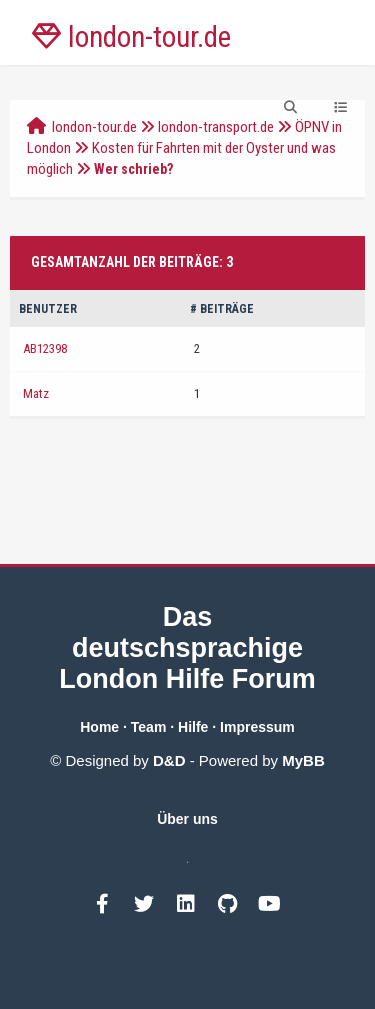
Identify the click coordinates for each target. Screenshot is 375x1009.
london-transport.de (216, 127)
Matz (36, 393)
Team (149, 727)
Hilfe (193, 727)
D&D (169, 760)
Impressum (257, 727)
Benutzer (48, 309)
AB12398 (45, 348)
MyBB (303, 760)
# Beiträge (222, 309)
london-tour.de (94, 127)
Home (99, 727)
